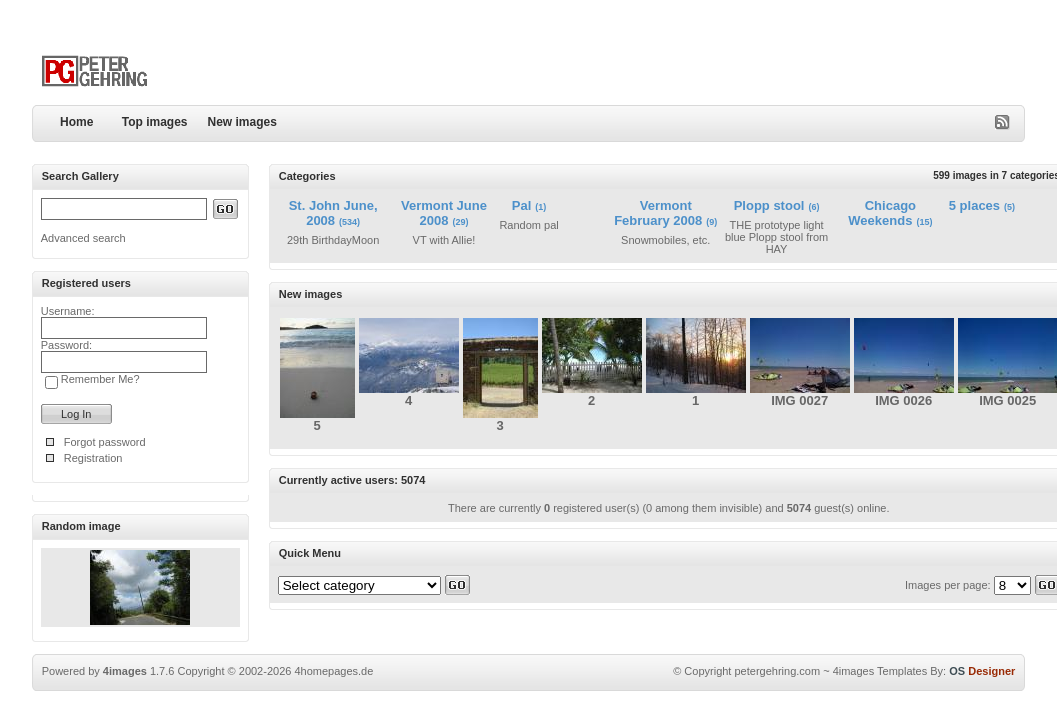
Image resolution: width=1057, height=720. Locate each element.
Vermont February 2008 (658, 213)
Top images (155, 122)
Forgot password (105, 442)
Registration (93, 458)
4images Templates (880, 671)
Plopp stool (769, 205)
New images (242, 122)
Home (76, 122)
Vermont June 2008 (444, 213)
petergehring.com (777, 671)
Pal (522, 205)
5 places (974, 205)
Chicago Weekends (882, 213)
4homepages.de (333, 671)
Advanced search (83, 238)
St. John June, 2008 (333, 213)
